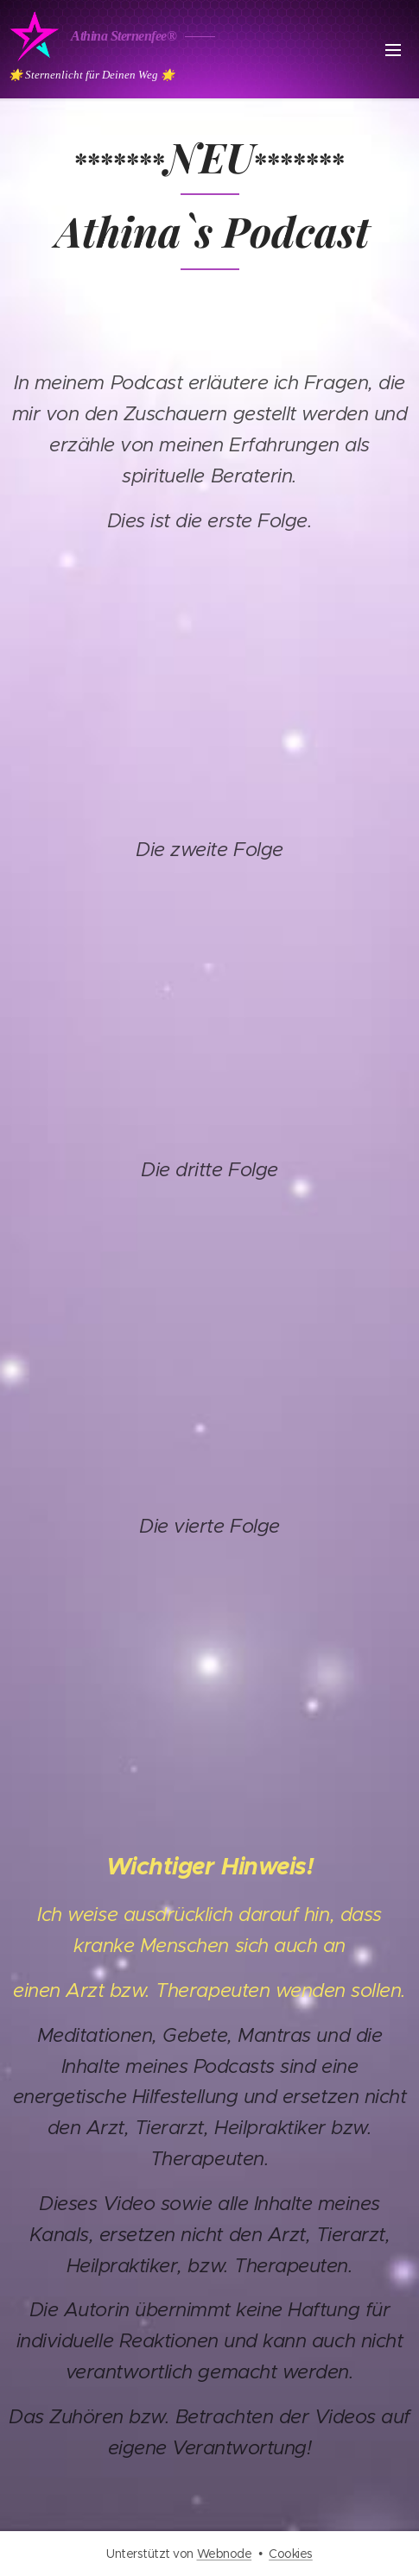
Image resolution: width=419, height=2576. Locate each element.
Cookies (291, 2553)
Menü (393, 50)
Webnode (224, 2553)
